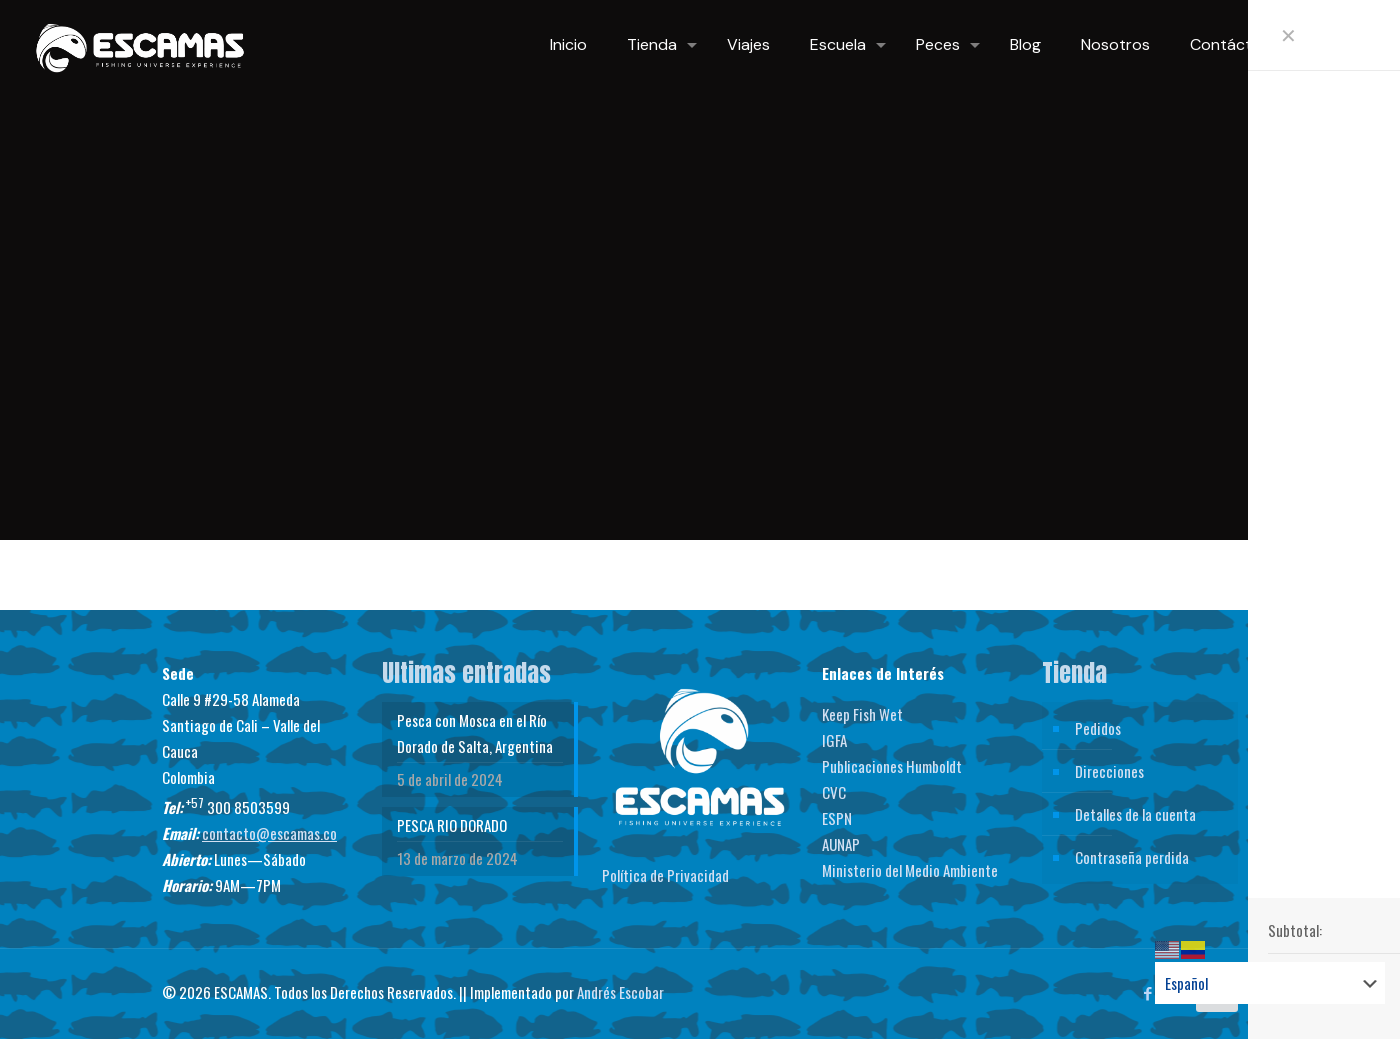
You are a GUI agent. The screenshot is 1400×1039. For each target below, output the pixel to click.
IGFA (834, 740)
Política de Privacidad (665, 875)
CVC (834, 792)
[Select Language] (1270, 983)
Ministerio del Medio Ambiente (910, 870)
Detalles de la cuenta (1135, 814)
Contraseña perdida (1132, 857)
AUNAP (841, 844)
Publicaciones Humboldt (892, 766)
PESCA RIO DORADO (452, 825)
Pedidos (1098, 728)
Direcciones (1109, 771)
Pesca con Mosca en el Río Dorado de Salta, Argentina (475, 733)
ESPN (837, 818)
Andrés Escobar (620, 992)
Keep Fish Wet (862, 714)
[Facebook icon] (1147, 992)
